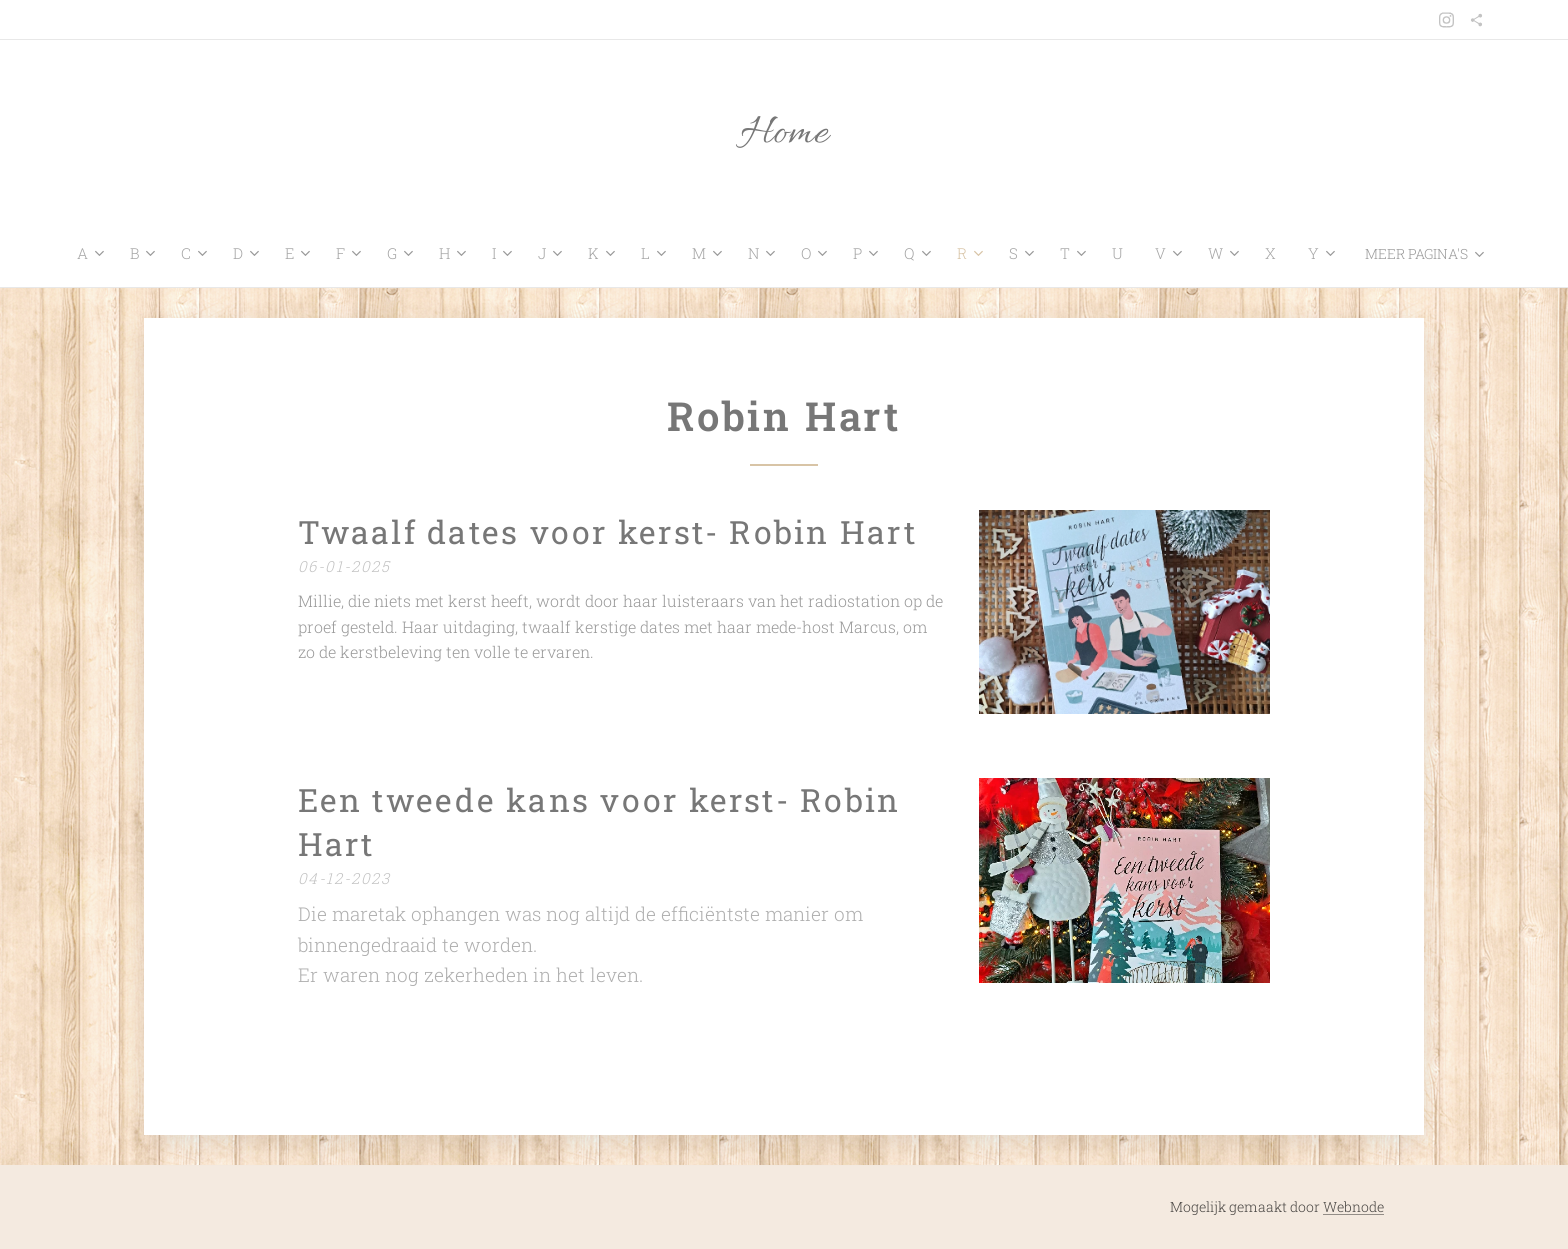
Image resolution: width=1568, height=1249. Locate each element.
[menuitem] (78, 253)
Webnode (1353, 1206)
